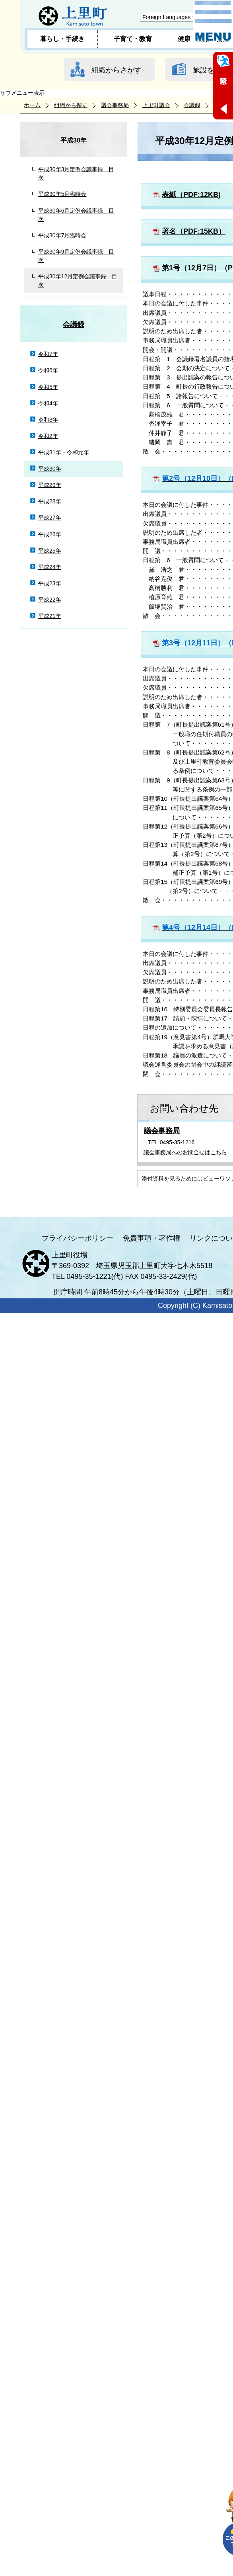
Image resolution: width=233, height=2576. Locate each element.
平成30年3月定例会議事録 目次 (76, 173)
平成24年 (49, 567)
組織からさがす (116, 70)
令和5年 (48, 387)
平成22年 (49, 599)
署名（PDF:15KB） (193, 231)
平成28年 (49, 501)
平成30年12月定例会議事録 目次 (77, 280)
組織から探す (70, 105)
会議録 (192, 105)
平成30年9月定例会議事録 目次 (76, 255)
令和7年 (48, 354)
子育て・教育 (133, 38)
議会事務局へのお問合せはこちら (185, 1152)
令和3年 (48, 419)
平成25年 (49, 550)
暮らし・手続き (62, 38)
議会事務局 (115, 105)
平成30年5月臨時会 (62, 194)
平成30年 (73, 140)
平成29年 (49, 485)
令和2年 (48, 436)
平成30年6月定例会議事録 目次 (76, 214)
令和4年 (48, 403)
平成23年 (49, 583)
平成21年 (49, 616)
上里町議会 (156, 105)
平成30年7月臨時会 (62, 235)
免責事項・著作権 (151, 1238)
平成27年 (49, 517)
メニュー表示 (213, 21)
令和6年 (48, 370)
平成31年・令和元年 (63, 452)
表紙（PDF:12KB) (191, 195)
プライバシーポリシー (77, 1238)
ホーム (32, 105)
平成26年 (49, 534)
